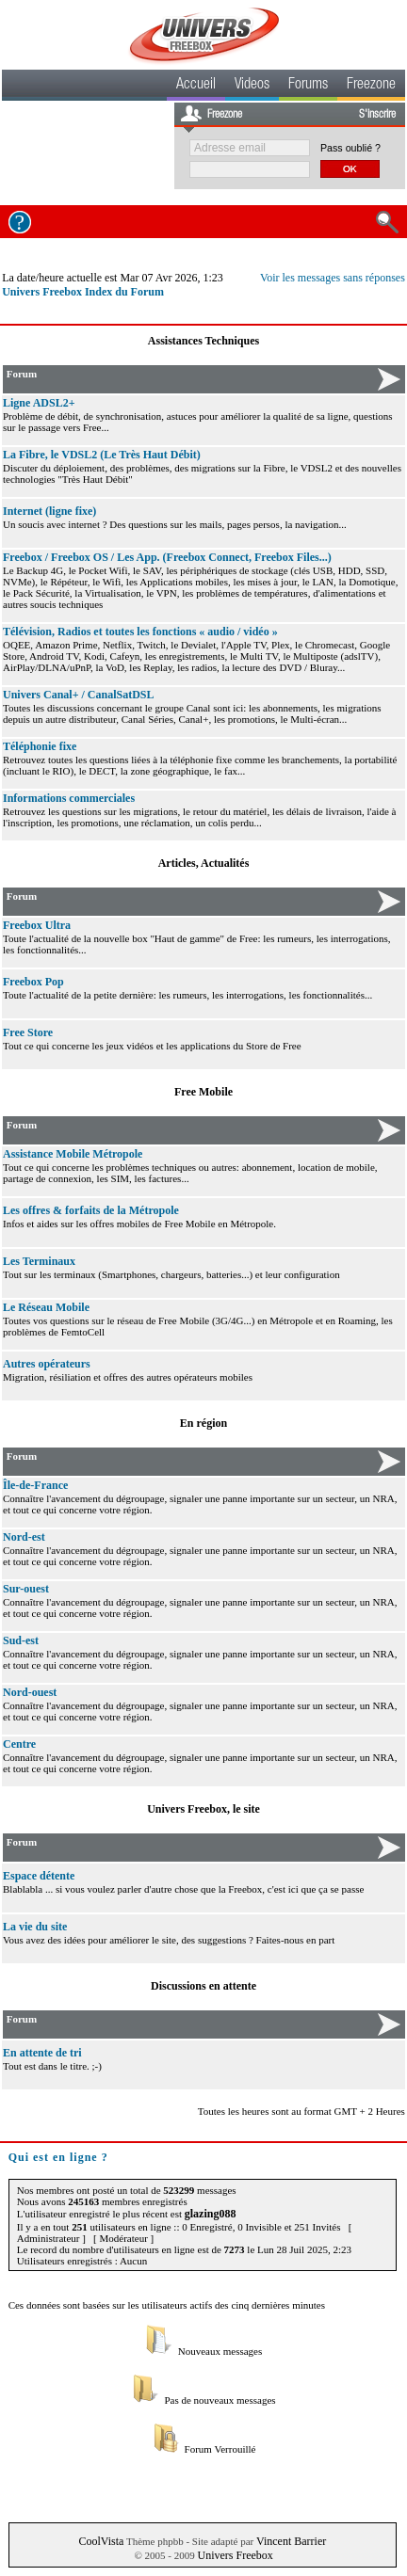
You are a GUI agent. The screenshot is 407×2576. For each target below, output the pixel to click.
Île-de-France (35, 1485)
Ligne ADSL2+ (39, 402)
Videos (252, 85)
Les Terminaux (39, 1261)
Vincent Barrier (291, 2541)
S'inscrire (377, 114)
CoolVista (100, 2541)
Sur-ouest (26, 1588)
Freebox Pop (33, 981)
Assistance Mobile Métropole (72, 1153)
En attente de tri (42, 2052)
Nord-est (24, 1537)
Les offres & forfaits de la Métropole (91, 1210)
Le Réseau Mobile (46, 1307)
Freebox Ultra (37, 925)
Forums (308, 85)
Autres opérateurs (46, 1363)
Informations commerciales (69, 798)
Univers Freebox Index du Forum (83, 291)
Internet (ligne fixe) (49, 511)
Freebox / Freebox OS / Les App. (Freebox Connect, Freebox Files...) (167, 557)
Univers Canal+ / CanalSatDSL (79, 694)
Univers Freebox (235, 2555)
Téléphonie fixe (39, 746)
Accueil (196, 85)
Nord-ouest (30, 1692)
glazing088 (210, 2213)
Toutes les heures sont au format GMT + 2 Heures (301, 2111)
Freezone (371, 85)
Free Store (28, 1032)
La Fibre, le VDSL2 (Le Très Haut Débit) (102, 454)
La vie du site (35, 1926)
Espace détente (38, 1875)
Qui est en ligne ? (58, 2157)
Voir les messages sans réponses (332, 277)
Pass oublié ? (350, 147)
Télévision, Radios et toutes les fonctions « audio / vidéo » (140, 631)
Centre (19, 1744)
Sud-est (21, 1640)
